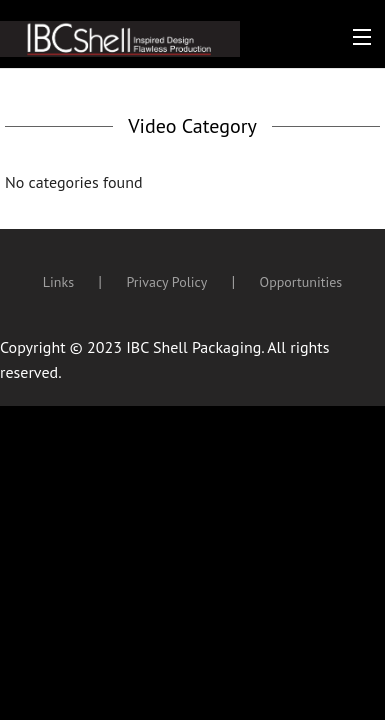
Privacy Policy (166, 282)
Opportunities (301, 282)
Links (58, 282)
